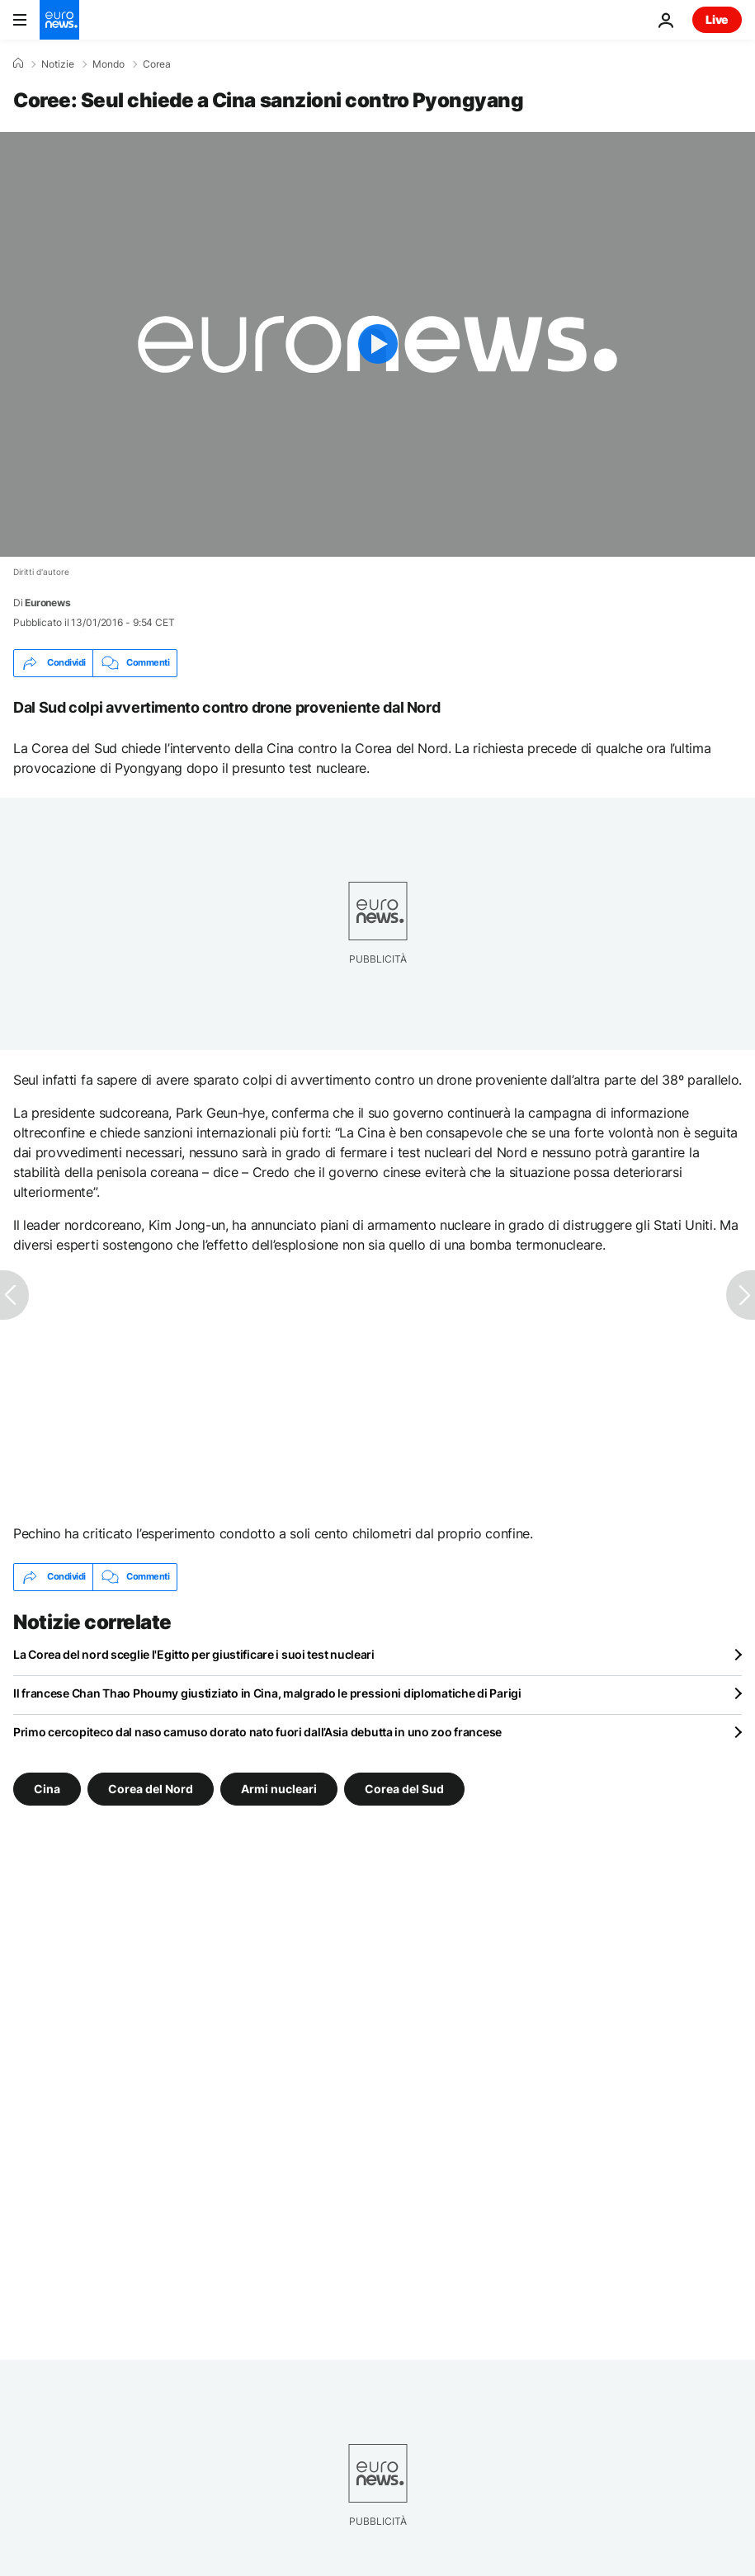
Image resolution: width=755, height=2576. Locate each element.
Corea (157, 64)
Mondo (108, 64)
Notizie (57, 64)
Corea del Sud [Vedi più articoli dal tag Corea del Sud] (404, 1788)
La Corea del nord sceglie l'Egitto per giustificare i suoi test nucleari (194, 1654)
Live (717, 19)
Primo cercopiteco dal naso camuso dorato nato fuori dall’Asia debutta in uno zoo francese (257, 1732)
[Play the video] (377, 344)
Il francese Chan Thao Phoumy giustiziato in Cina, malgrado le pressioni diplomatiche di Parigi (267, 1693)
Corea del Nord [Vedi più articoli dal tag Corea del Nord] (150, 1788)
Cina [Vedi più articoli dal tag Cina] (47, 1788)
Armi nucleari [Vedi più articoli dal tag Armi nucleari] (279, 1788)
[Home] (18, 63)
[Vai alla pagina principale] (59, 20)
